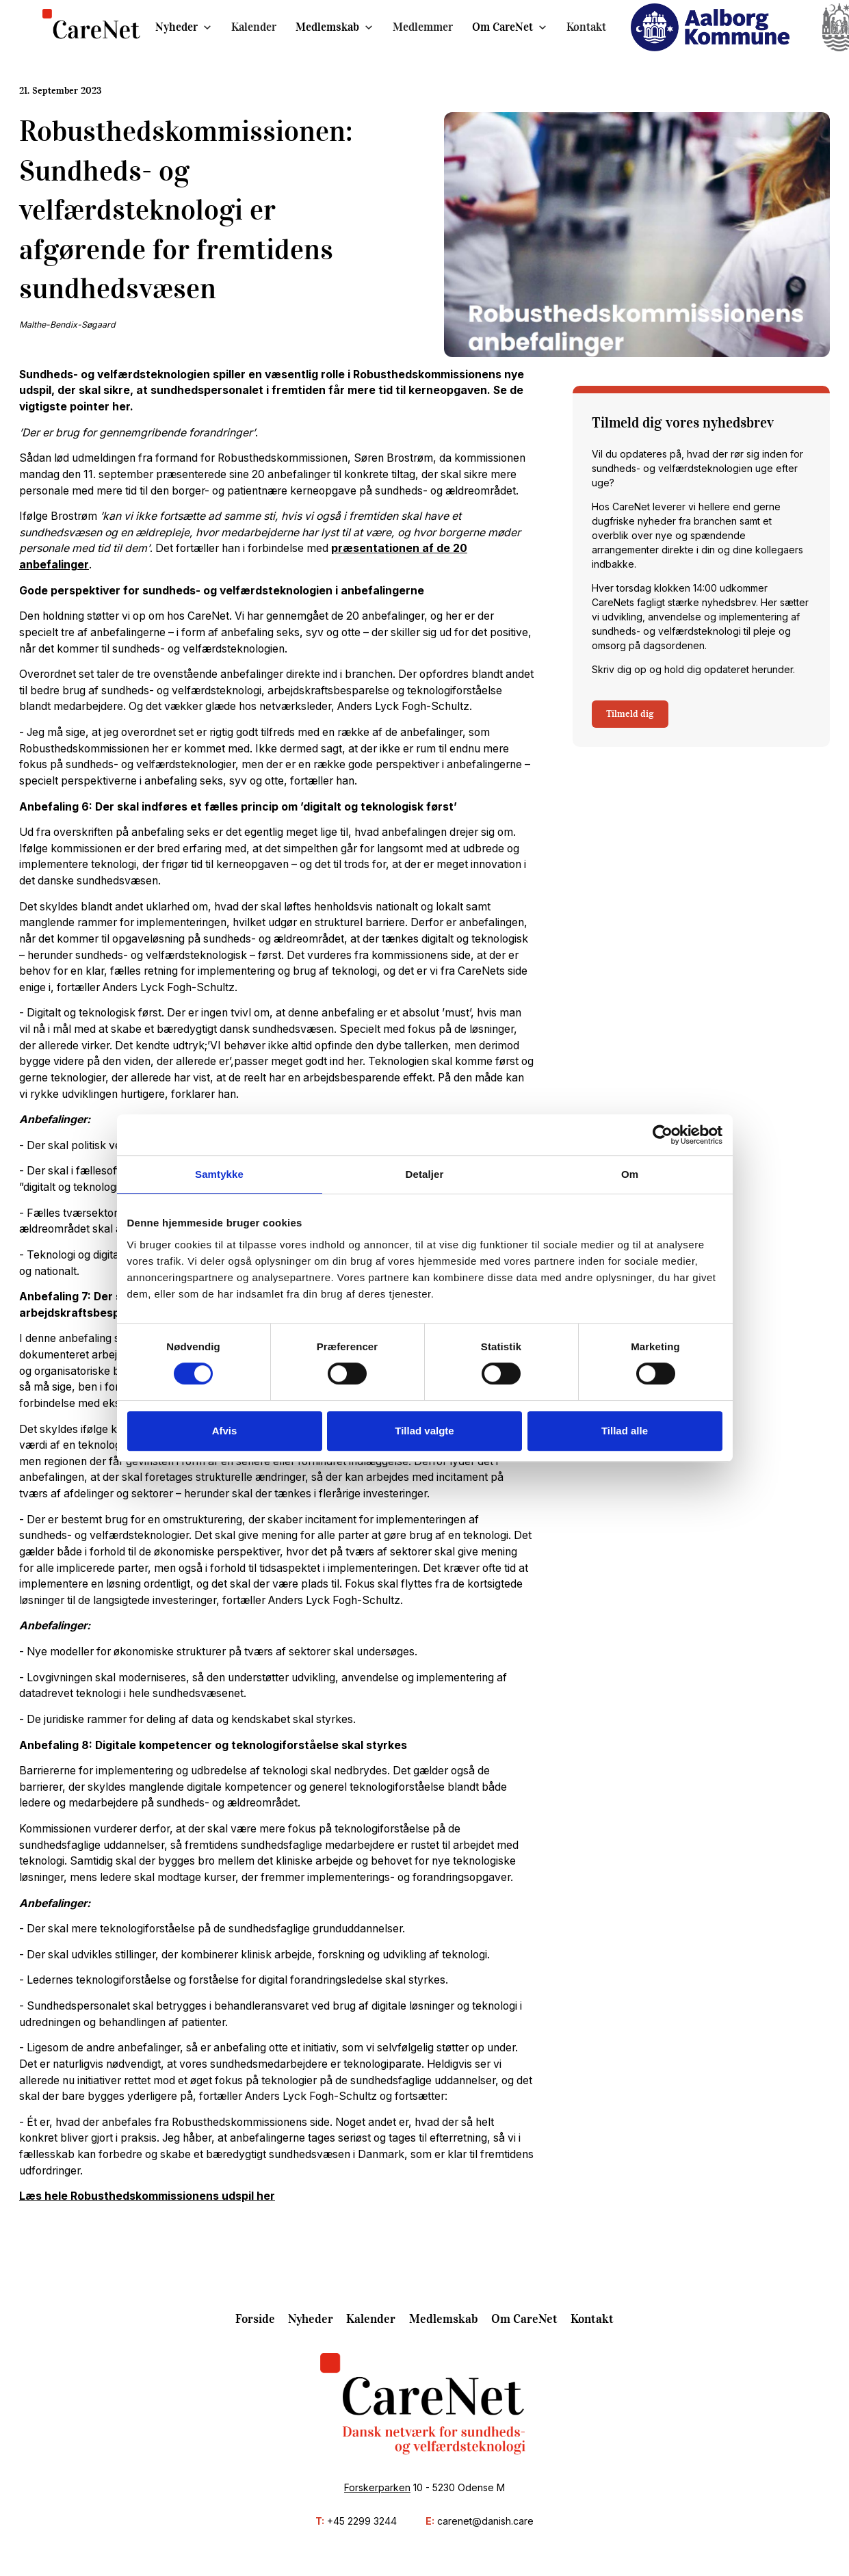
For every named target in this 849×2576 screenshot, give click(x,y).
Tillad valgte (424, 1430)
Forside (255, 2318)
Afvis (224, 1430)
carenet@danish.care (485, 2521)
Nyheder (176, 27)
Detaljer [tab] (425, 1174)
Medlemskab (327, 27)
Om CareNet (502, 27)
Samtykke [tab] (219, 1174)
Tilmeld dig (630, 714)
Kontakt (586, 27)
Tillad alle (624, 1430)
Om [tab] (629, 1174)
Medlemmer (423, 27)
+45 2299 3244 (362, 2521)
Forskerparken (377, 2487)
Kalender (253, 27)
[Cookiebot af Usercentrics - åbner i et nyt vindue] (662, 1135)
